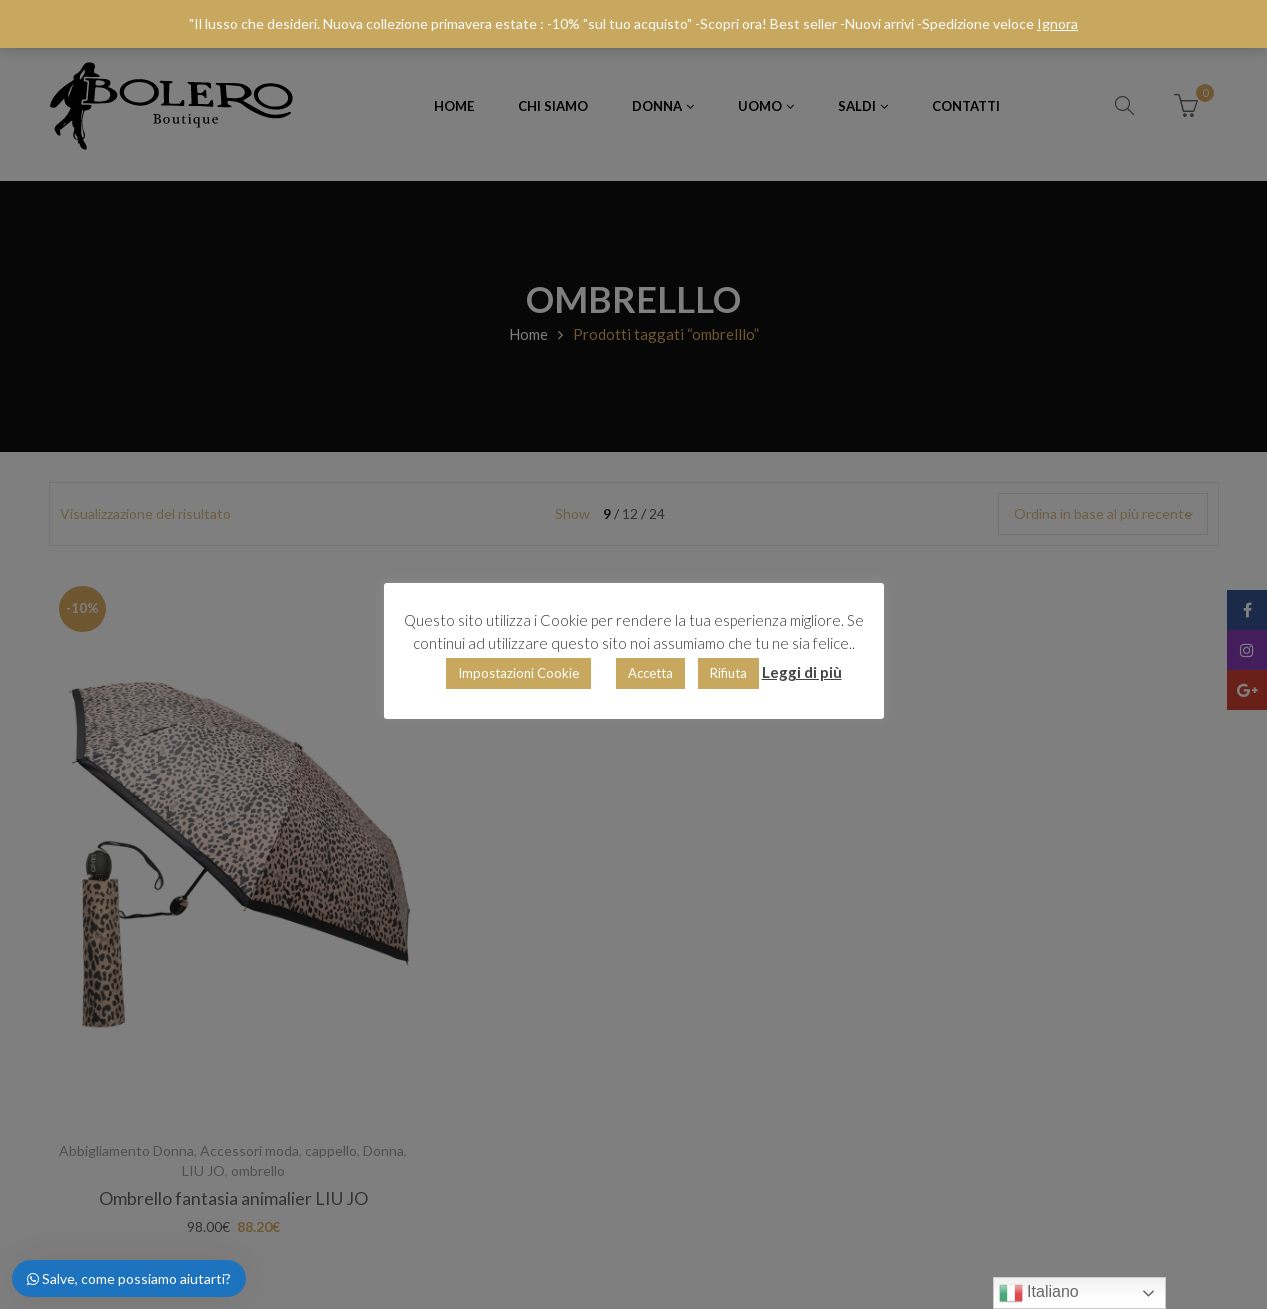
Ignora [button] (1057, 23)
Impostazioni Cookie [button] (518, 673)
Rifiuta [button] (728, 673)
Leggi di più (802, 672)
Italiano (1039, 1293)
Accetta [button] (650, 673)
